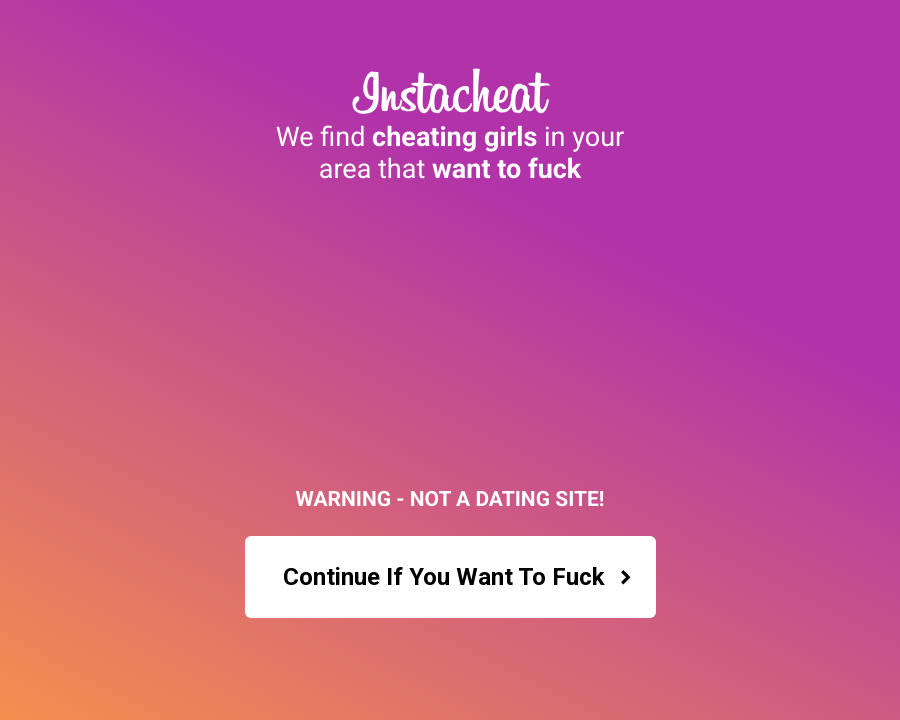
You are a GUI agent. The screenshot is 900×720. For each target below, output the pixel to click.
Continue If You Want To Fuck (457, 577)
